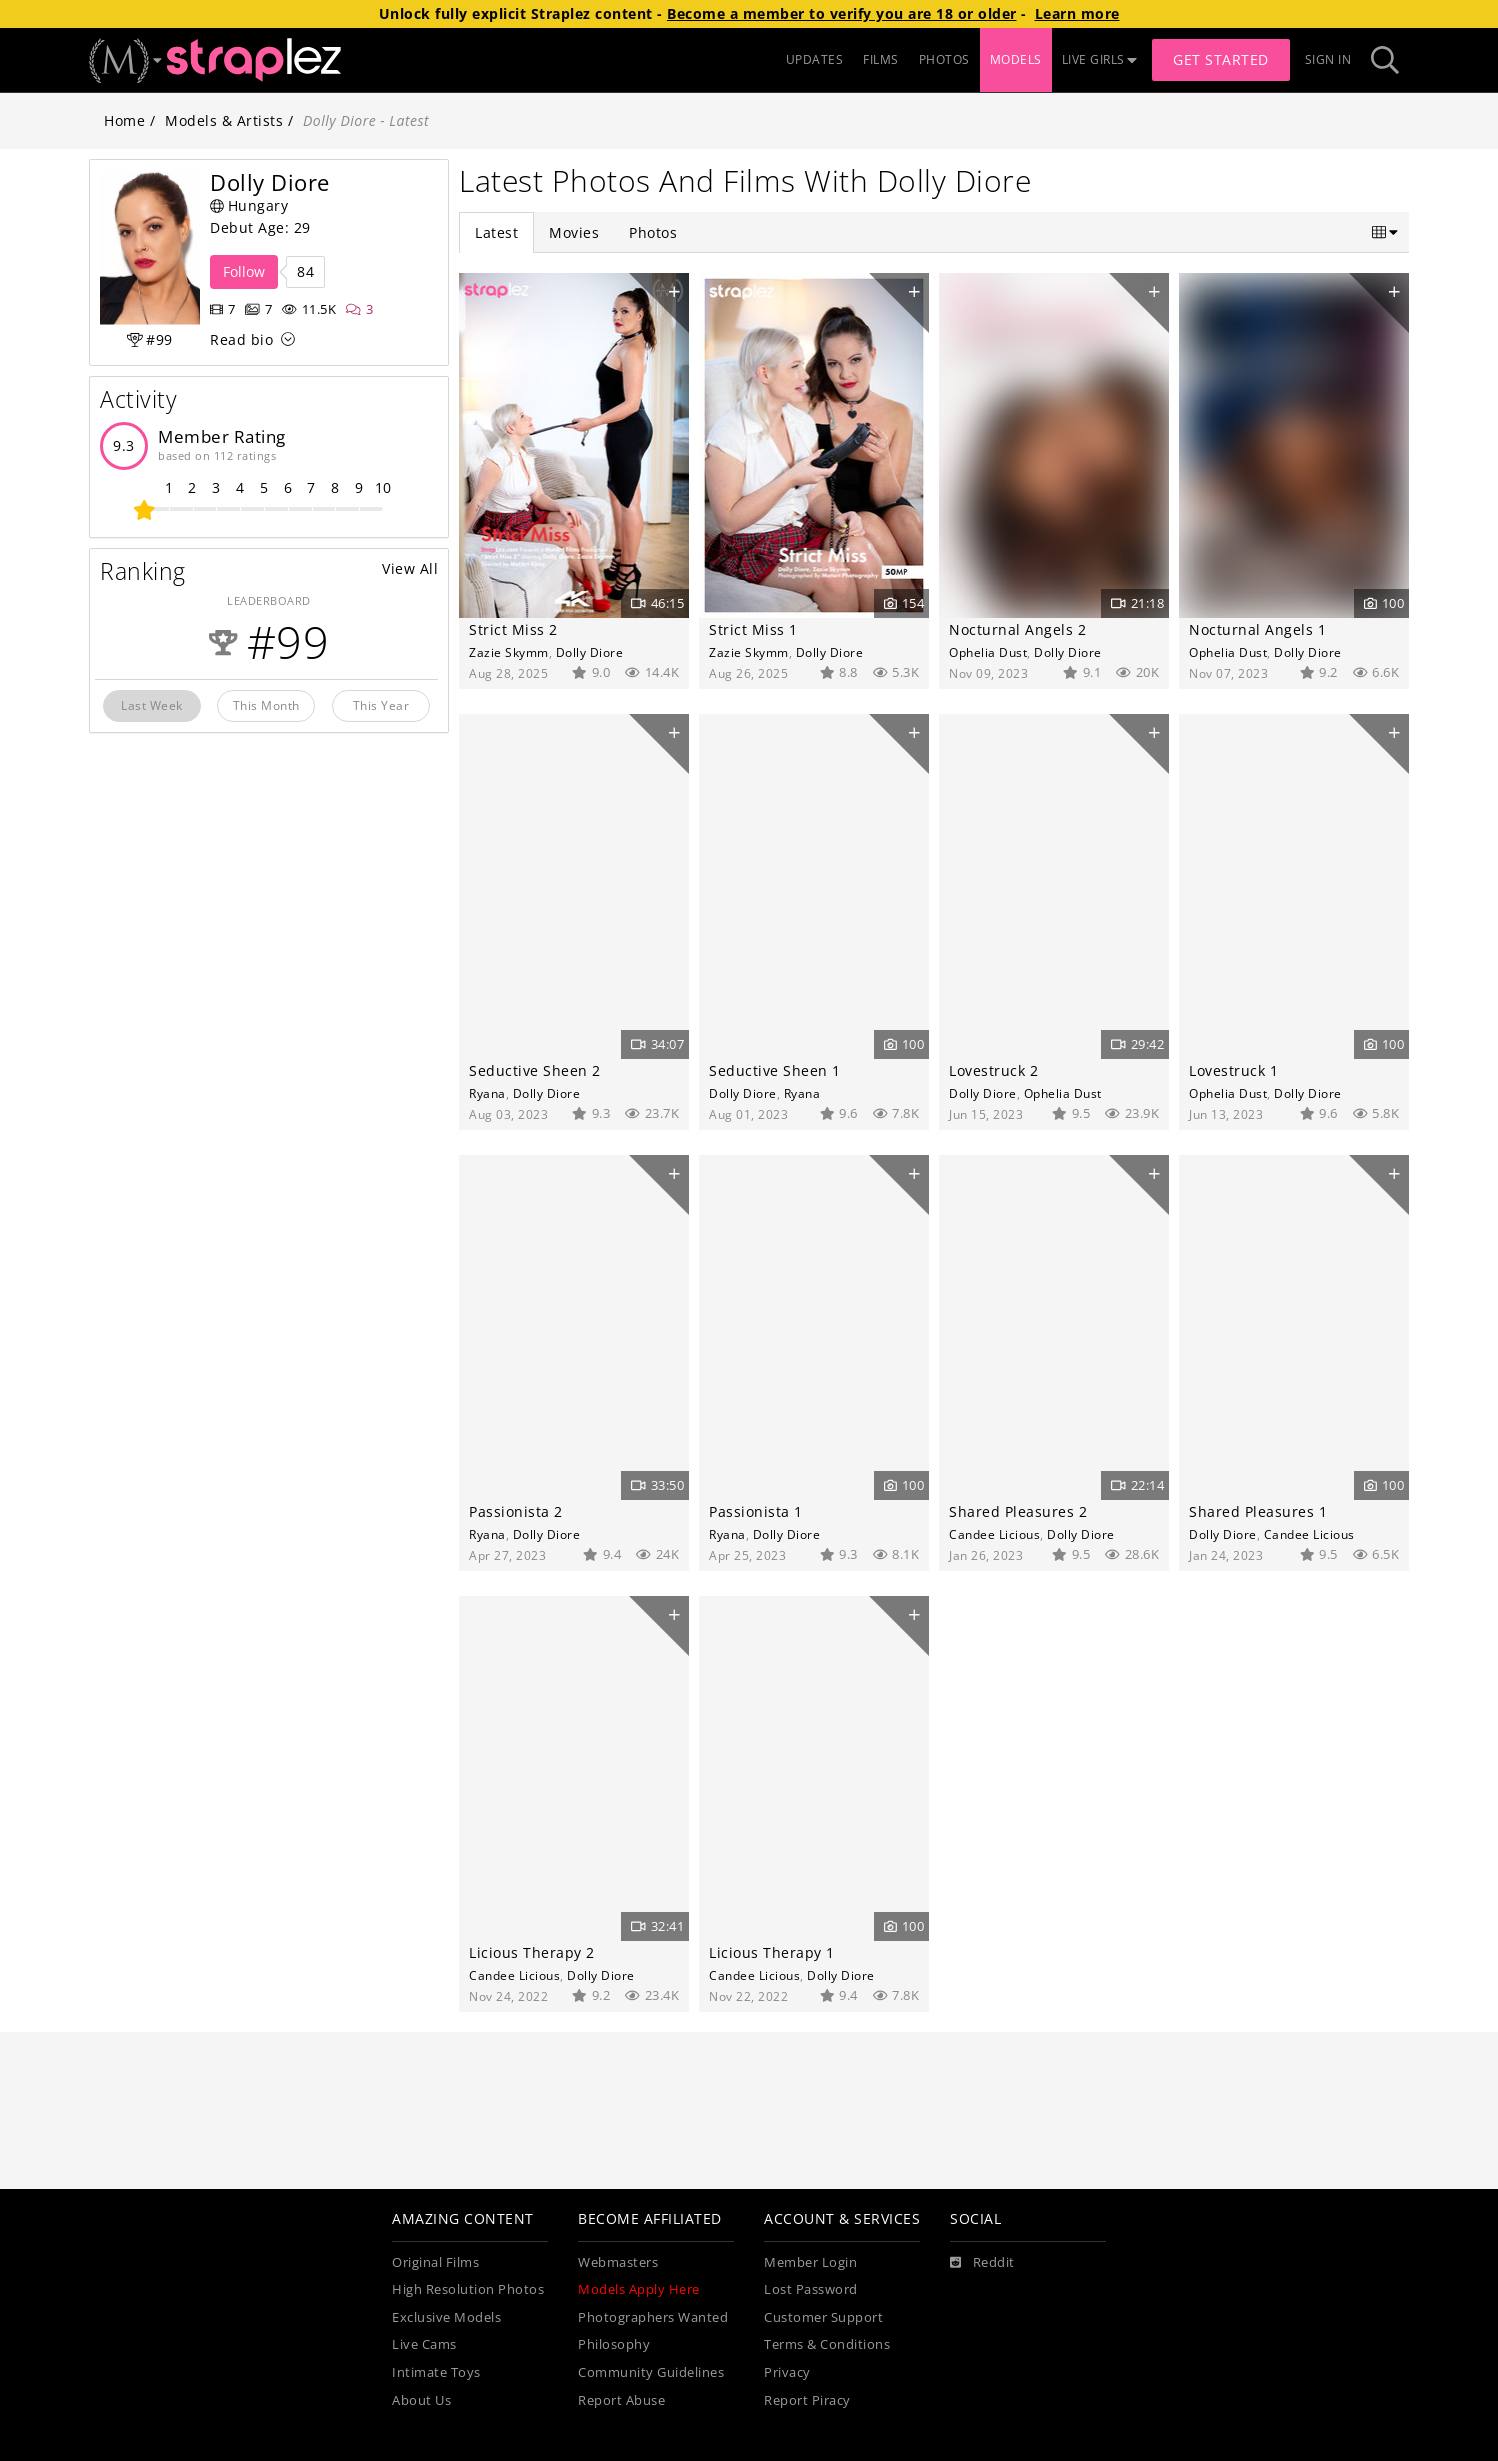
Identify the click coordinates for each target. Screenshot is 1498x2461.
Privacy (787, 2372)
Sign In (1328, 59)
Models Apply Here (639, 2289)
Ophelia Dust (988, 652)
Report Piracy (807, 2400)
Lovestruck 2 (993, 1070)
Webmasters (618, 2262)
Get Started (1221, 59)
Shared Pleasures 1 (1258, 1511)
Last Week (152, 705)
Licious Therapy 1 (772, 1952)
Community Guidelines (651, 2372)
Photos (653, 232)
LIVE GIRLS (1100, 59)
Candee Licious (994, 1534)
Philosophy (614, 2344)
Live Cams (424, 2344)
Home (124, 120)
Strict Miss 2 (513, 629)
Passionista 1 (756, 1511)
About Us (421, 2400)
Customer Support (823, 2317)
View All (410, 568)
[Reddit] (982, 2263)
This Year (381, 705)
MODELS (1016, 59)
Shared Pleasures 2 (1018, 1511)
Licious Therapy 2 (532, 1952)
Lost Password (811, 2289)
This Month (266, 705)
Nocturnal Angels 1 (1257, 629)
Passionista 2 (516, 1511)
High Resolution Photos (468, 2289)
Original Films (435, 2262)
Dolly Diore (590, 652)
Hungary (249, 205)
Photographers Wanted (653, 2317)
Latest (496, 232)
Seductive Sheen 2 (535, 1070)
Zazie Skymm (509, 652)
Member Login (810, 2262)
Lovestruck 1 (1233, 1070)
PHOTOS (944, 59)
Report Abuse (621, 2400)
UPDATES (815, 59)
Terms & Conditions (827, 2344)
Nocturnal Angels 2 (1017, 629)
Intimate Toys (436, 2372)
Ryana (487, 1093)
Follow (244, 271)
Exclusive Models (446, 2317)
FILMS (881, 59)
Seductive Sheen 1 (775, 1070)
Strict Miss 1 (753, 629)
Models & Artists (224, 120)
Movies (574, 232)
